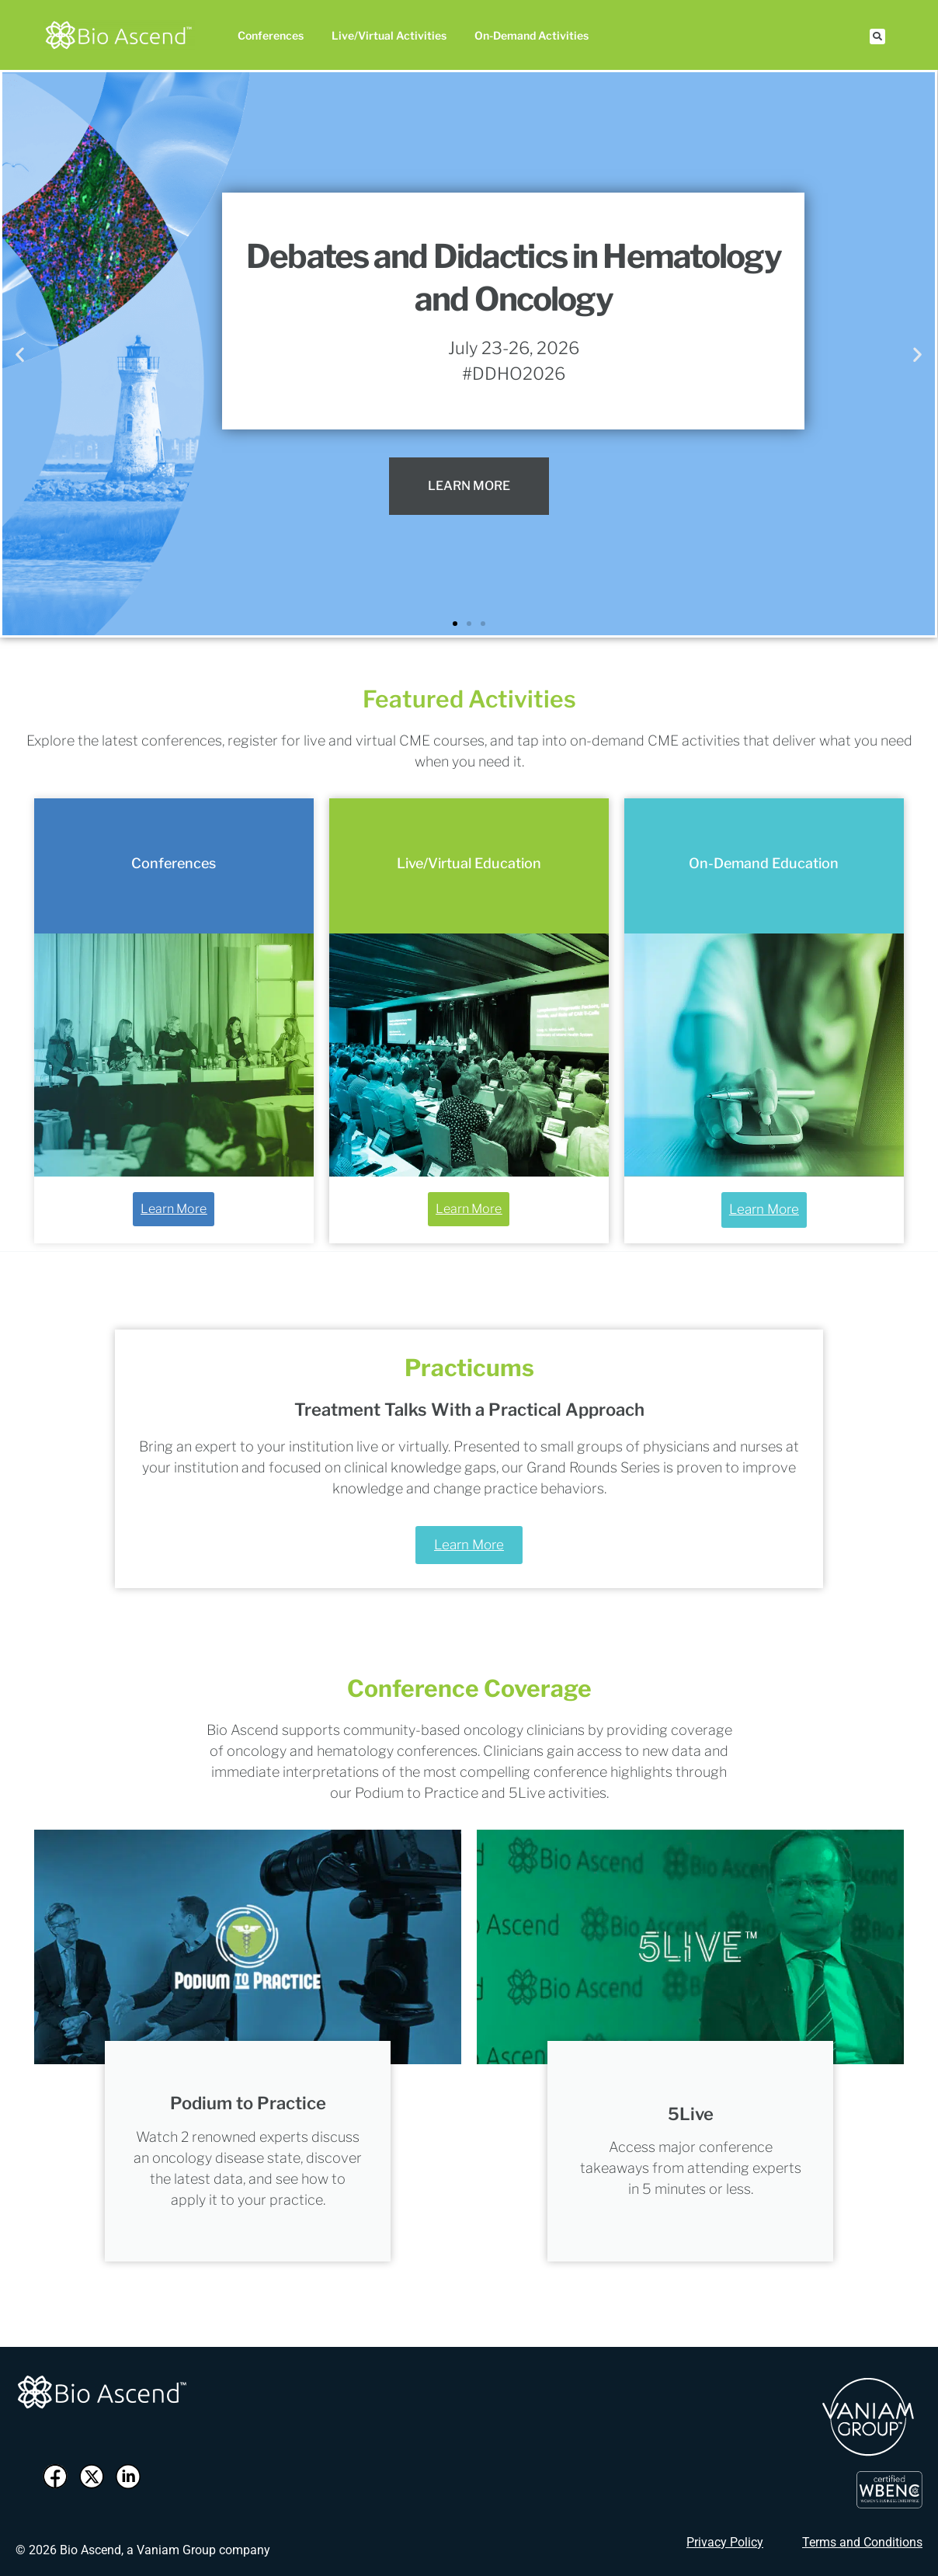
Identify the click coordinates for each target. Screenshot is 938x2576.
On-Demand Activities (531, 35)
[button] (877, 36)
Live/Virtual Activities (389, 35)
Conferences (271, 35)
